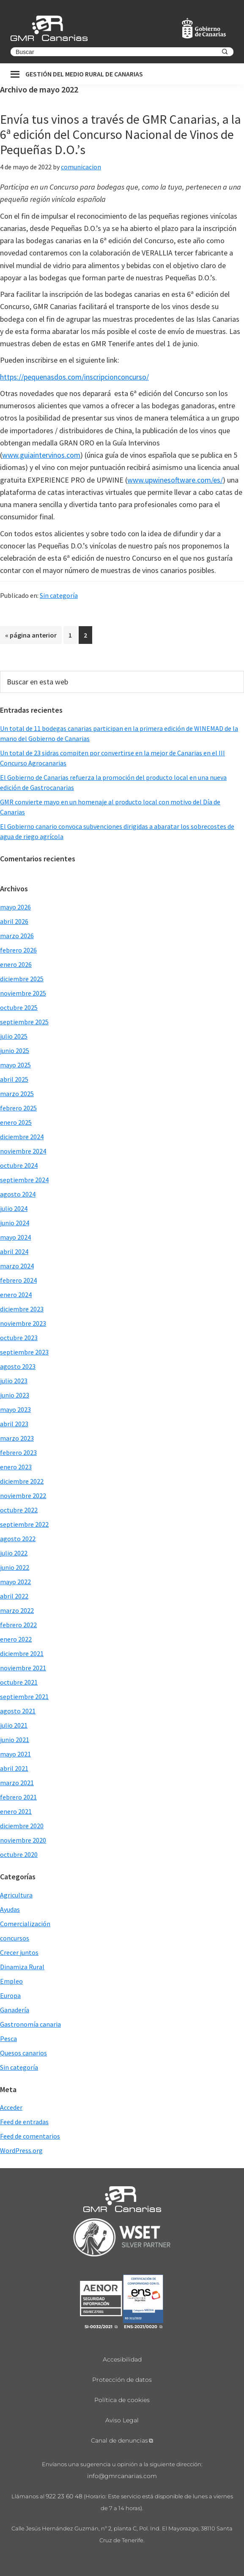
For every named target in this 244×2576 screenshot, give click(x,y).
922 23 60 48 (64, 2496)
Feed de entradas (24, 2121)
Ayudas (10, 1909)
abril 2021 (14, 1768)
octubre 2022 (19, 1510)
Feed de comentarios (30, 2136)
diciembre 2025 (22, 978)
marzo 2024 (17, 1266)
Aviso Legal (122, 2420)
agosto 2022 (18, 1538)
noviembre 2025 (23, 993)
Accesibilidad (122, 2359)
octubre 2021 (19, 1682)
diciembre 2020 (22, 1825)
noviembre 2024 (23, 1151)
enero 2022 (16, 1639)
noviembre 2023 (23, 1323)
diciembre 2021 (22, 1653)
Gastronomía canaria (30, 2024)
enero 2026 (16, 964)
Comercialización (25, 1923)
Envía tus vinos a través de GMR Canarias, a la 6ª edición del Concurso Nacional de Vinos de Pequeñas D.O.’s (120, 134)
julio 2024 (13, 1208)
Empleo (11, 1981)
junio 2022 (14, 1567)
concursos (14, 1938)
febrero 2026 (18, 950)
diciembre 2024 (22, 1136)
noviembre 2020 (23, 1840)
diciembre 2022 (22, 1481)
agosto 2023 (18, 1366)
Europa (10, 1995)
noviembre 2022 (23, 1495)
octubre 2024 (19, 1165)
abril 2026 (14, 921)
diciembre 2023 (22, 1309)
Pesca (8, 2038)
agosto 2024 (18, 1194)
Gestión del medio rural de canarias (84, 74)
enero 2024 (16, 1294)
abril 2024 (14, 1251)
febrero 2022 (18, 1625)
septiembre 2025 (24, 1022)
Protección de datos (122, 2379)
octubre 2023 (19, 1337)
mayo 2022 (15, 1581)
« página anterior (31, 636)
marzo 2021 (17, 1782)
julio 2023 (13, 1380)
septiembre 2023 (24, 1352)
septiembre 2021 (24, 1696)
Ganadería (14, 2010)
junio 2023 (14, 1395)
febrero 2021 (18, 1797)
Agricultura (16, 1895)
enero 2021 (16, 1811)
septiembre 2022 (24, 1524)
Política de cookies (122, 2400)
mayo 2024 (15, 1237)
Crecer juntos (19, 1952)
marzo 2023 (17, 1438)
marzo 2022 (17, 1610)
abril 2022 (14, 1596)
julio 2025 (13, 1036)
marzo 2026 (17, 935)
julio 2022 (13, 1553)
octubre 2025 (19, 1007)
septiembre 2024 (24, 1179)
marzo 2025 (17, 1093)
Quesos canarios (23, 2053)
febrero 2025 (18, 1108)
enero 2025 (16, 1122)
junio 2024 (14, 1223)
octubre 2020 (19, 1854)
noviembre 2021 (23, 1668)
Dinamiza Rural (22, 1967)
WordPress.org (21, 2150)
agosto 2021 (18, 1711)
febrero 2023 (18, 1452)
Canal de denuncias (119, 2440)
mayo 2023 (15, 1409)
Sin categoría (59, 595)
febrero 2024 (18, 1280)
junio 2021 (14, 1739)
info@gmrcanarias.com (122, 2476)
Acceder (11, 2107)
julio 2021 (13, 1725)
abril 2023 (14, 1424)
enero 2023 (16, 1467)
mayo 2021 (15, 1754)
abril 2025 (14, 1079)
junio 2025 (14, 1050)
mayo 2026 (15, 907)
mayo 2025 (15, 1065)
